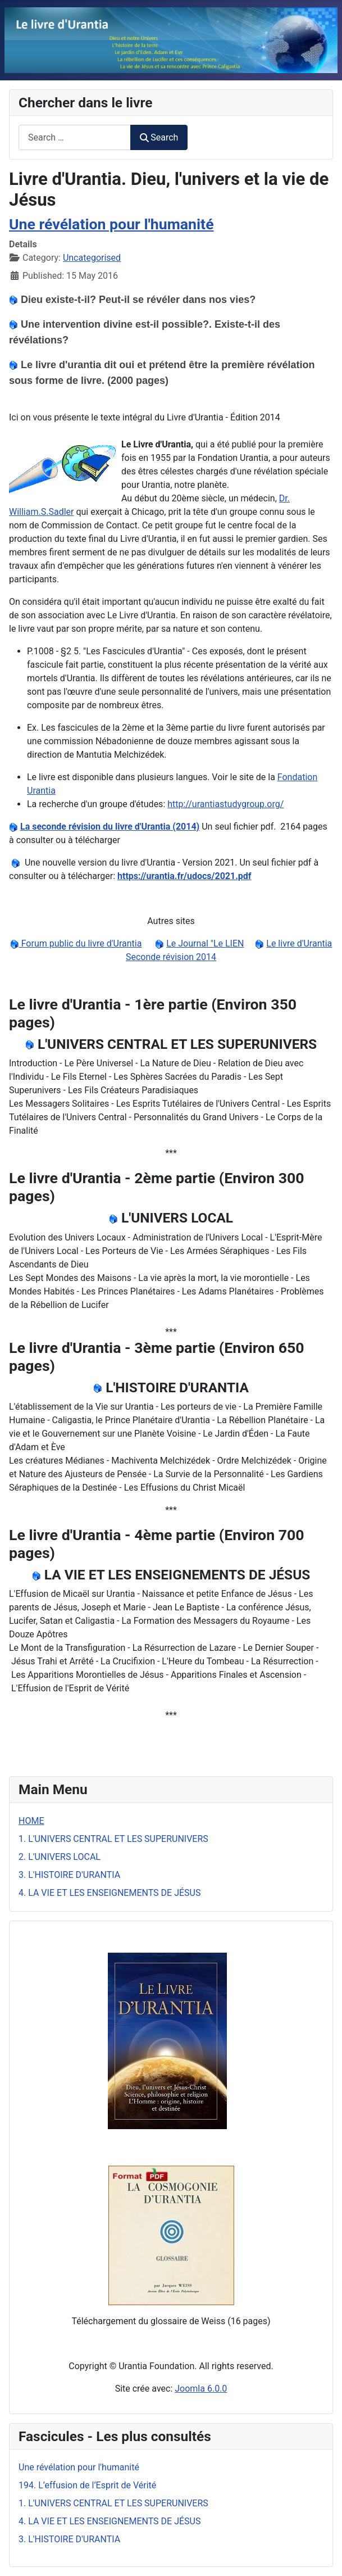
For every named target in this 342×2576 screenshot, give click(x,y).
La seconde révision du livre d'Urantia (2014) (109, 826)
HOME (31, 1821)
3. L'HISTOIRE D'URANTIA (69, 1874)
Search (159, 137)
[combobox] (75, 137)
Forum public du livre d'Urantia (80, 943)
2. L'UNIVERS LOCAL (60, 1856)
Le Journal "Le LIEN (205, 943)
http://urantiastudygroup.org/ (225, 804)
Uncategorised (92, 257)
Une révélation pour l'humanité (111, 224)
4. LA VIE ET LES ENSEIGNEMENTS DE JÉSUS (109, 1892)
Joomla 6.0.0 (201, 2388)
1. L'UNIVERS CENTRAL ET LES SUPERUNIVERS (113, 1838)
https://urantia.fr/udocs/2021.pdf (184, 876)
